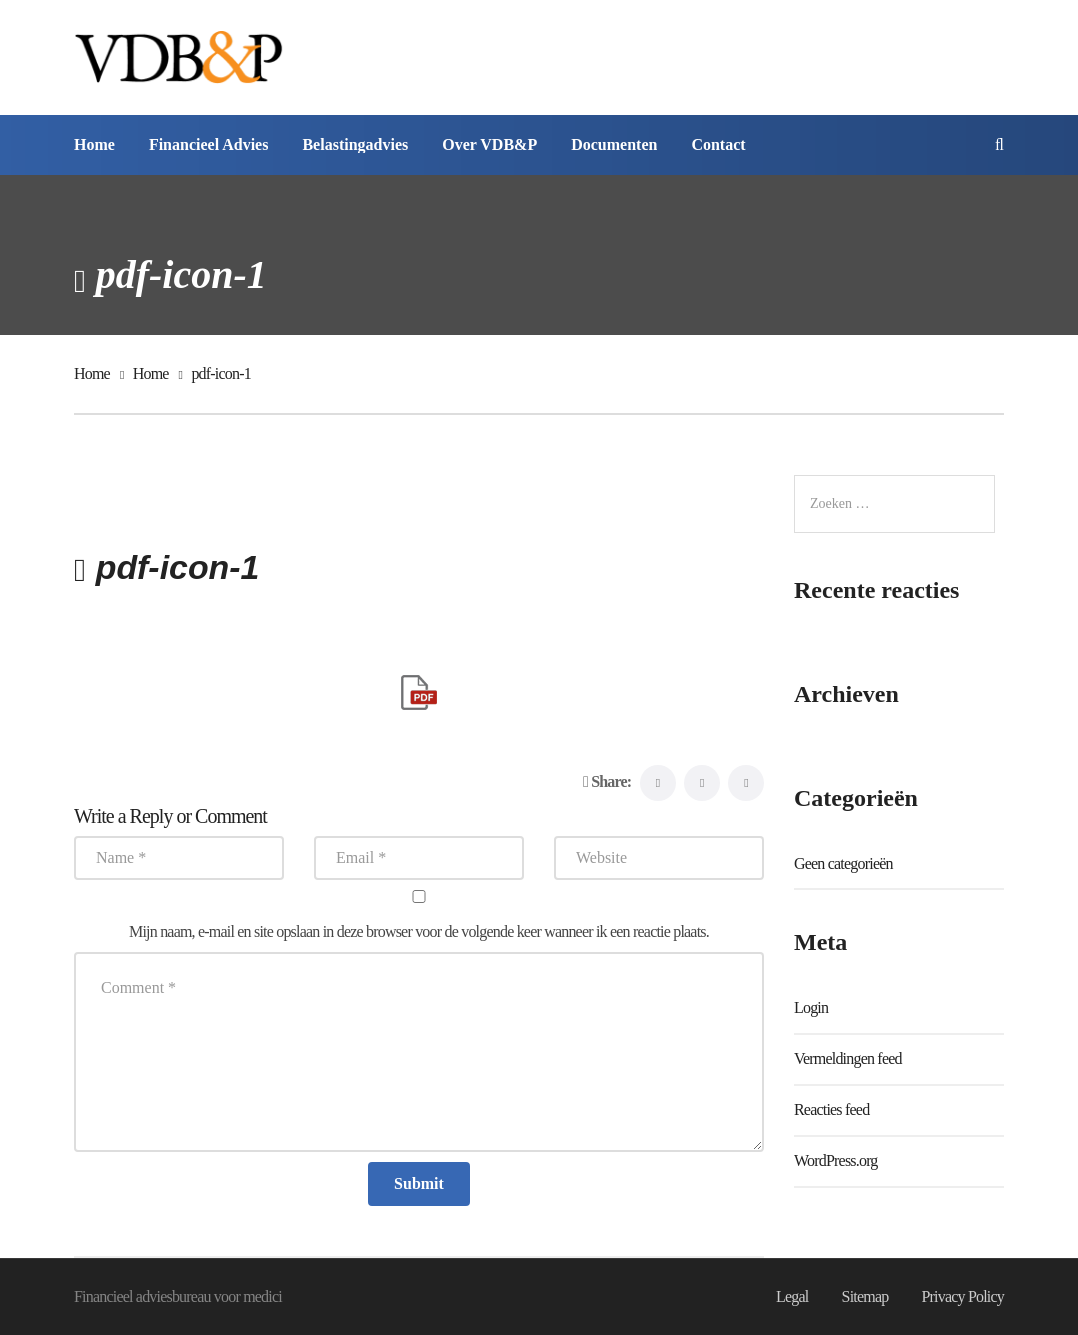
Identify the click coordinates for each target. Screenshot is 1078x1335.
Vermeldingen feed (848, 1058)
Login (811, 1007)
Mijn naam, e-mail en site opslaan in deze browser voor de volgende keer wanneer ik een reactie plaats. (419, 931)
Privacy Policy (962, 1296)
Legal (792, 1296)
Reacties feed (831, 1109)
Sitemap (864, 1296)
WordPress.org (836, 1160)
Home (92, 373)
